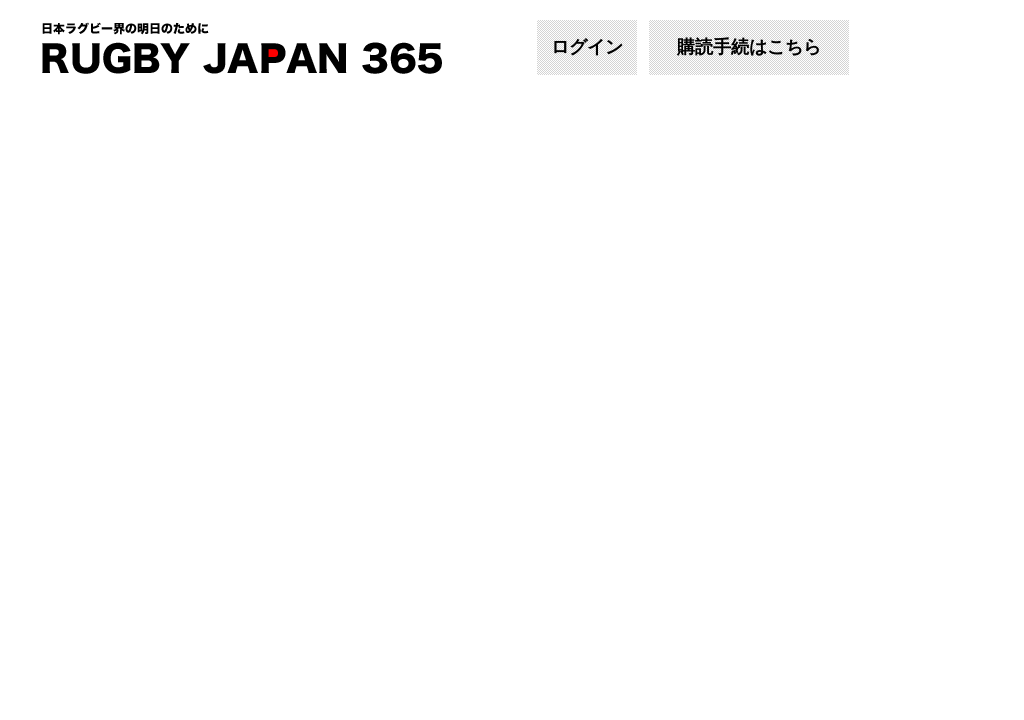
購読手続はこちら (749, 47)
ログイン (587, 47)
